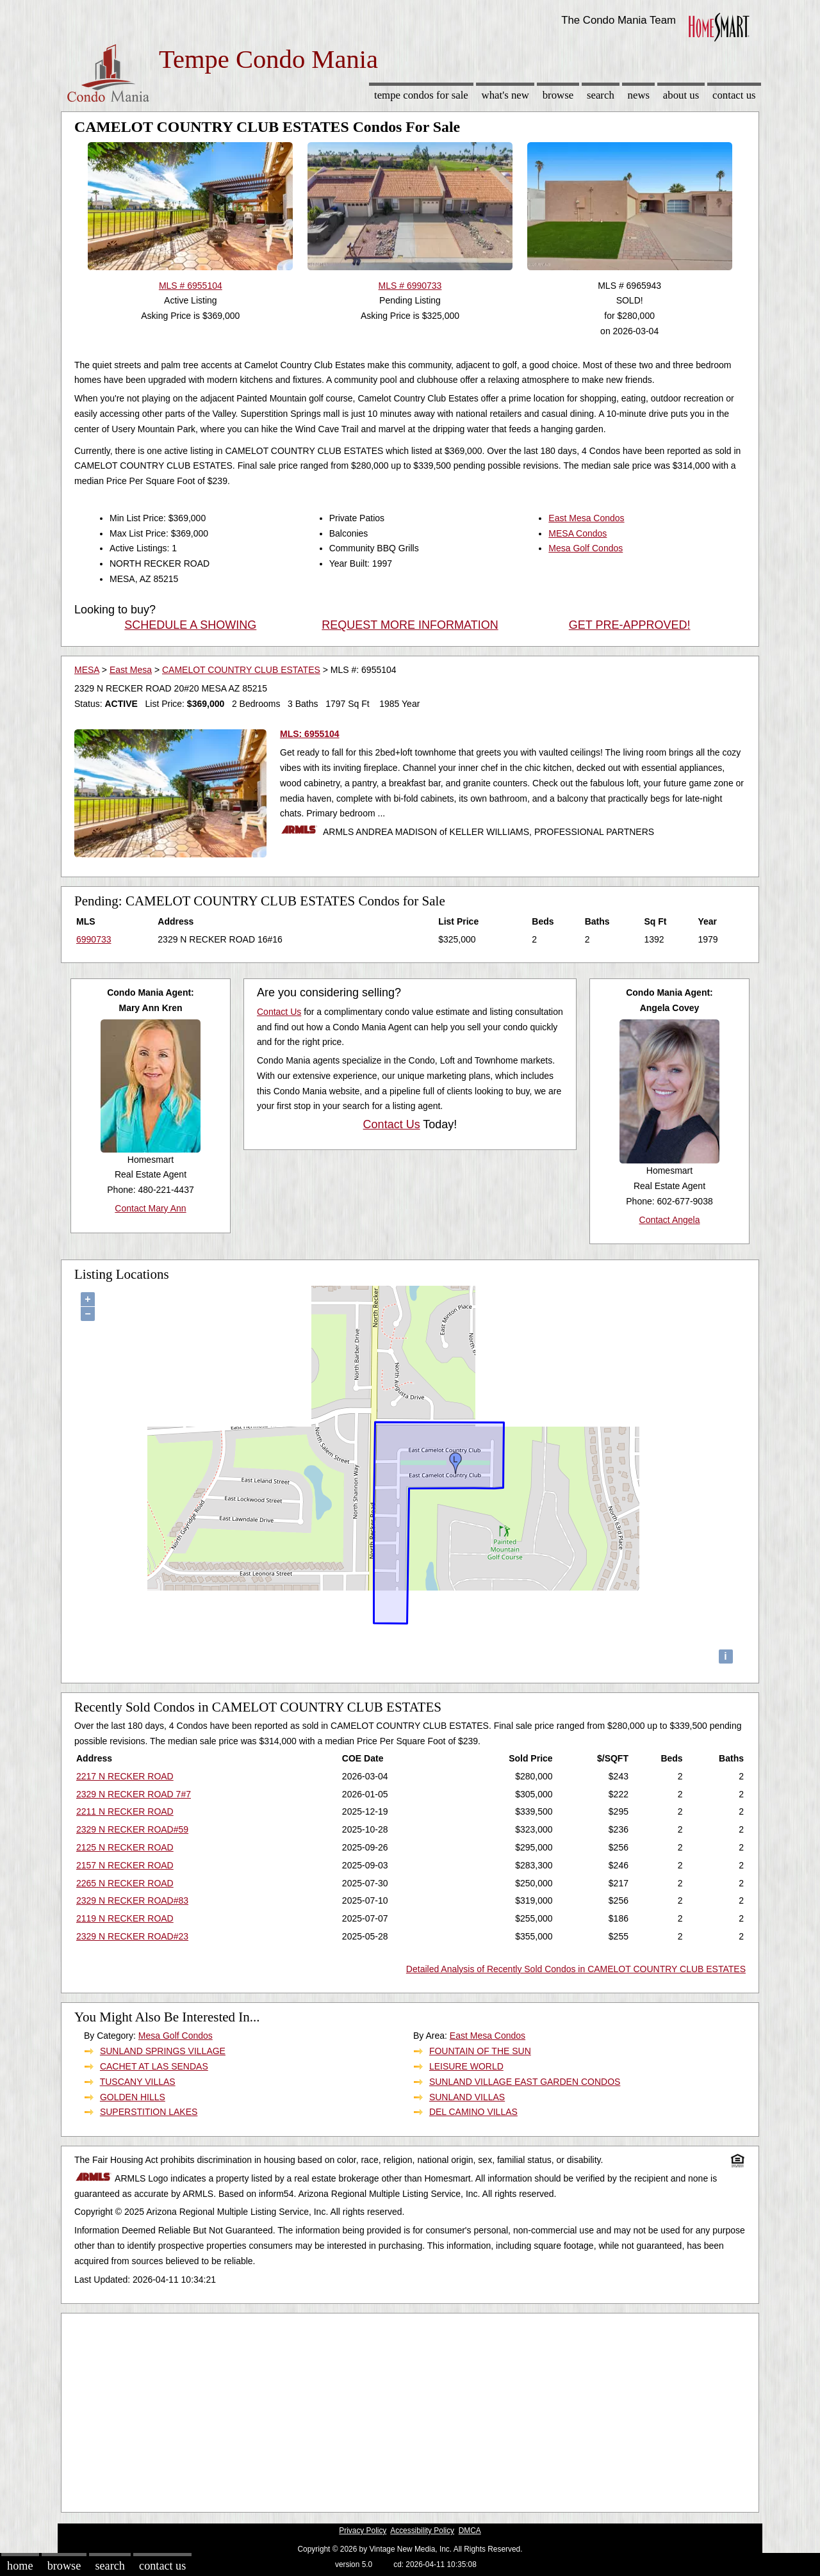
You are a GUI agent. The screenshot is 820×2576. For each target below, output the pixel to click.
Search (600, 95)
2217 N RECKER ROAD (125, 1776)
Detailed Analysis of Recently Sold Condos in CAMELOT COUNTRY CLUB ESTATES (576, 1969)
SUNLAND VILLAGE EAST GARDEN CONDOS (524, 2082)
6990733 (93, 939)
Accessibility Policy (422, 2530)
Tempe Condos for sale (421, 95)
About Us (681, 95)
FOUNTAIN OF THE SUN (480, 2051)
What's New (505, 95)
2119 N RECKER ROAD (125, 1918)
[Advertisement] (410, 2409)
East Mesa (131, 670)
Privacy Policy (362, 2530)
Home (20, 2565)
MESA (86, 670)
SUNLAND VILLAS (467, 2097)
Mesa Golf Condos (585, 548)
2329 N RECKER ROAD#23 (132, 1936)
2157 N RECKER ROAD (125, 1865)
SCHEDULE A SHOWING (190, 625)
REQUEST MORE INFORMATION (410, 625)
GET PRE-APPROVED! (630, 625)
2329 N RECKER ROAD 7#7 (133, 1794)
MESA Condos (577, 533)
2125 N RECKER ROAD (125, 1847)
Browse (558, 95)
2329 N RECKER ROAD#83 (132, 1900)
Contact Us (734, 95)
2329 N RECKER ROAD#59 (132, 1829)
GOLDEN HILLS (132, 2097)
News (639, 95)
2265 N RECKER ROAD (125, 1883)
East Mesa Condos (586, 518)
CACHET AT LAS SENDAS (154, 2066)
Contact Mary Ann (150, 1208)
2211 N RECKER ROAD (125, 1811)
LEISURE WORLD (466, 2066)
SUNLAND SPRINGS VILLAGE (163, 2051)
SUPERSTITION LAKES (148, 2112)
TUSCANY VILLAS (138, 2082)
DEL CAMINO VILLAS (473, 2112)
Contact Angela (669, 1220)
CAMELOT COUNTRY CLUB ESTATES (241, 670)
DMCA (470, 2530)
